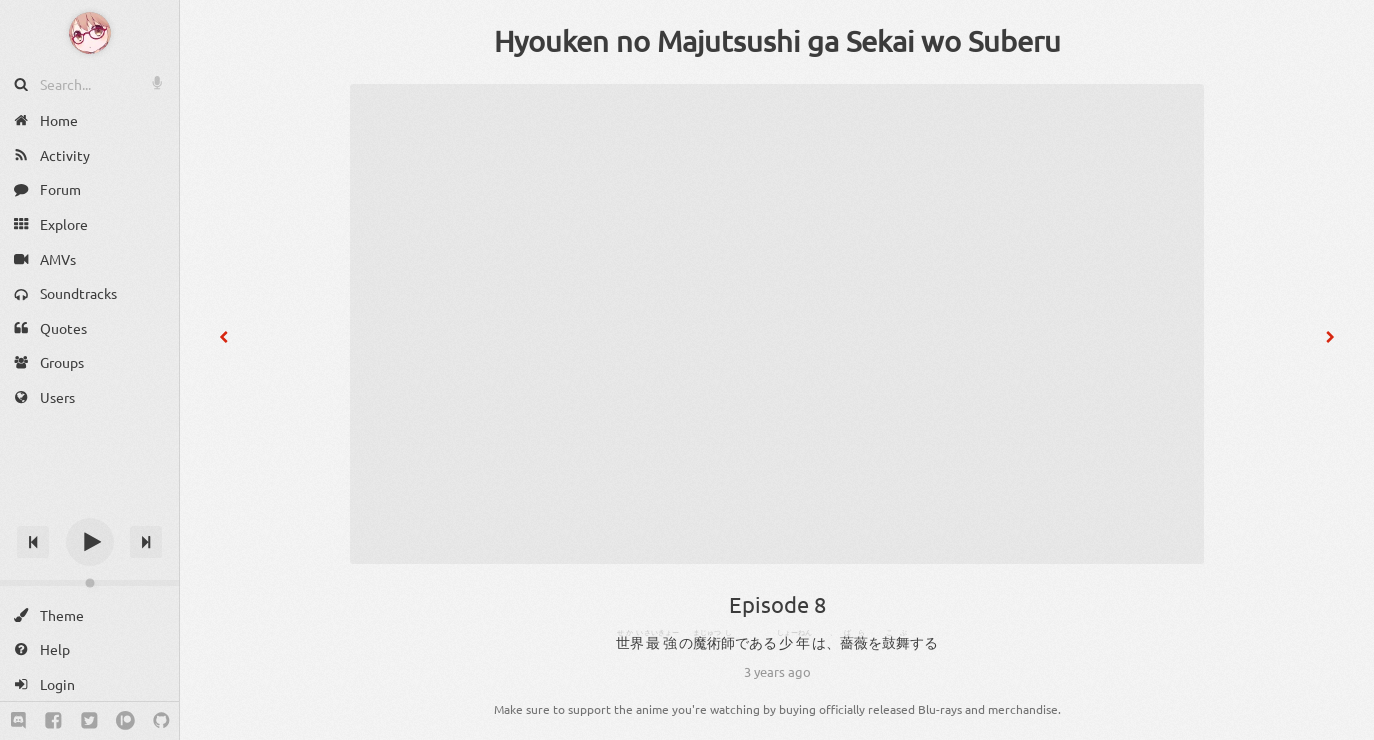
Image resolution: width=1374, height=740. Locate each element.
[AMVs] (89, 258)
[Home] (89, 120)
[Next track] (146, 542)
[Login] (89, 684)
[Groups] (89, 362)
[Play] (90, 542)
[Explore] (89, 224)
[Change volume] (89, 583)
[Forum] (89, 189)
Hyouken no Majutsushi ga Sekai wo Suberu (777, 41)
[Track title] (89, 506)
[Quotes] (89, 328)
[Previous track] (33, 542)
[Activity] (89, 155)
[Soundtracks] (89, 293)
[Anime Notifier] (90, 33)
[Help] (89, 649)
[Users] (89, 397)
